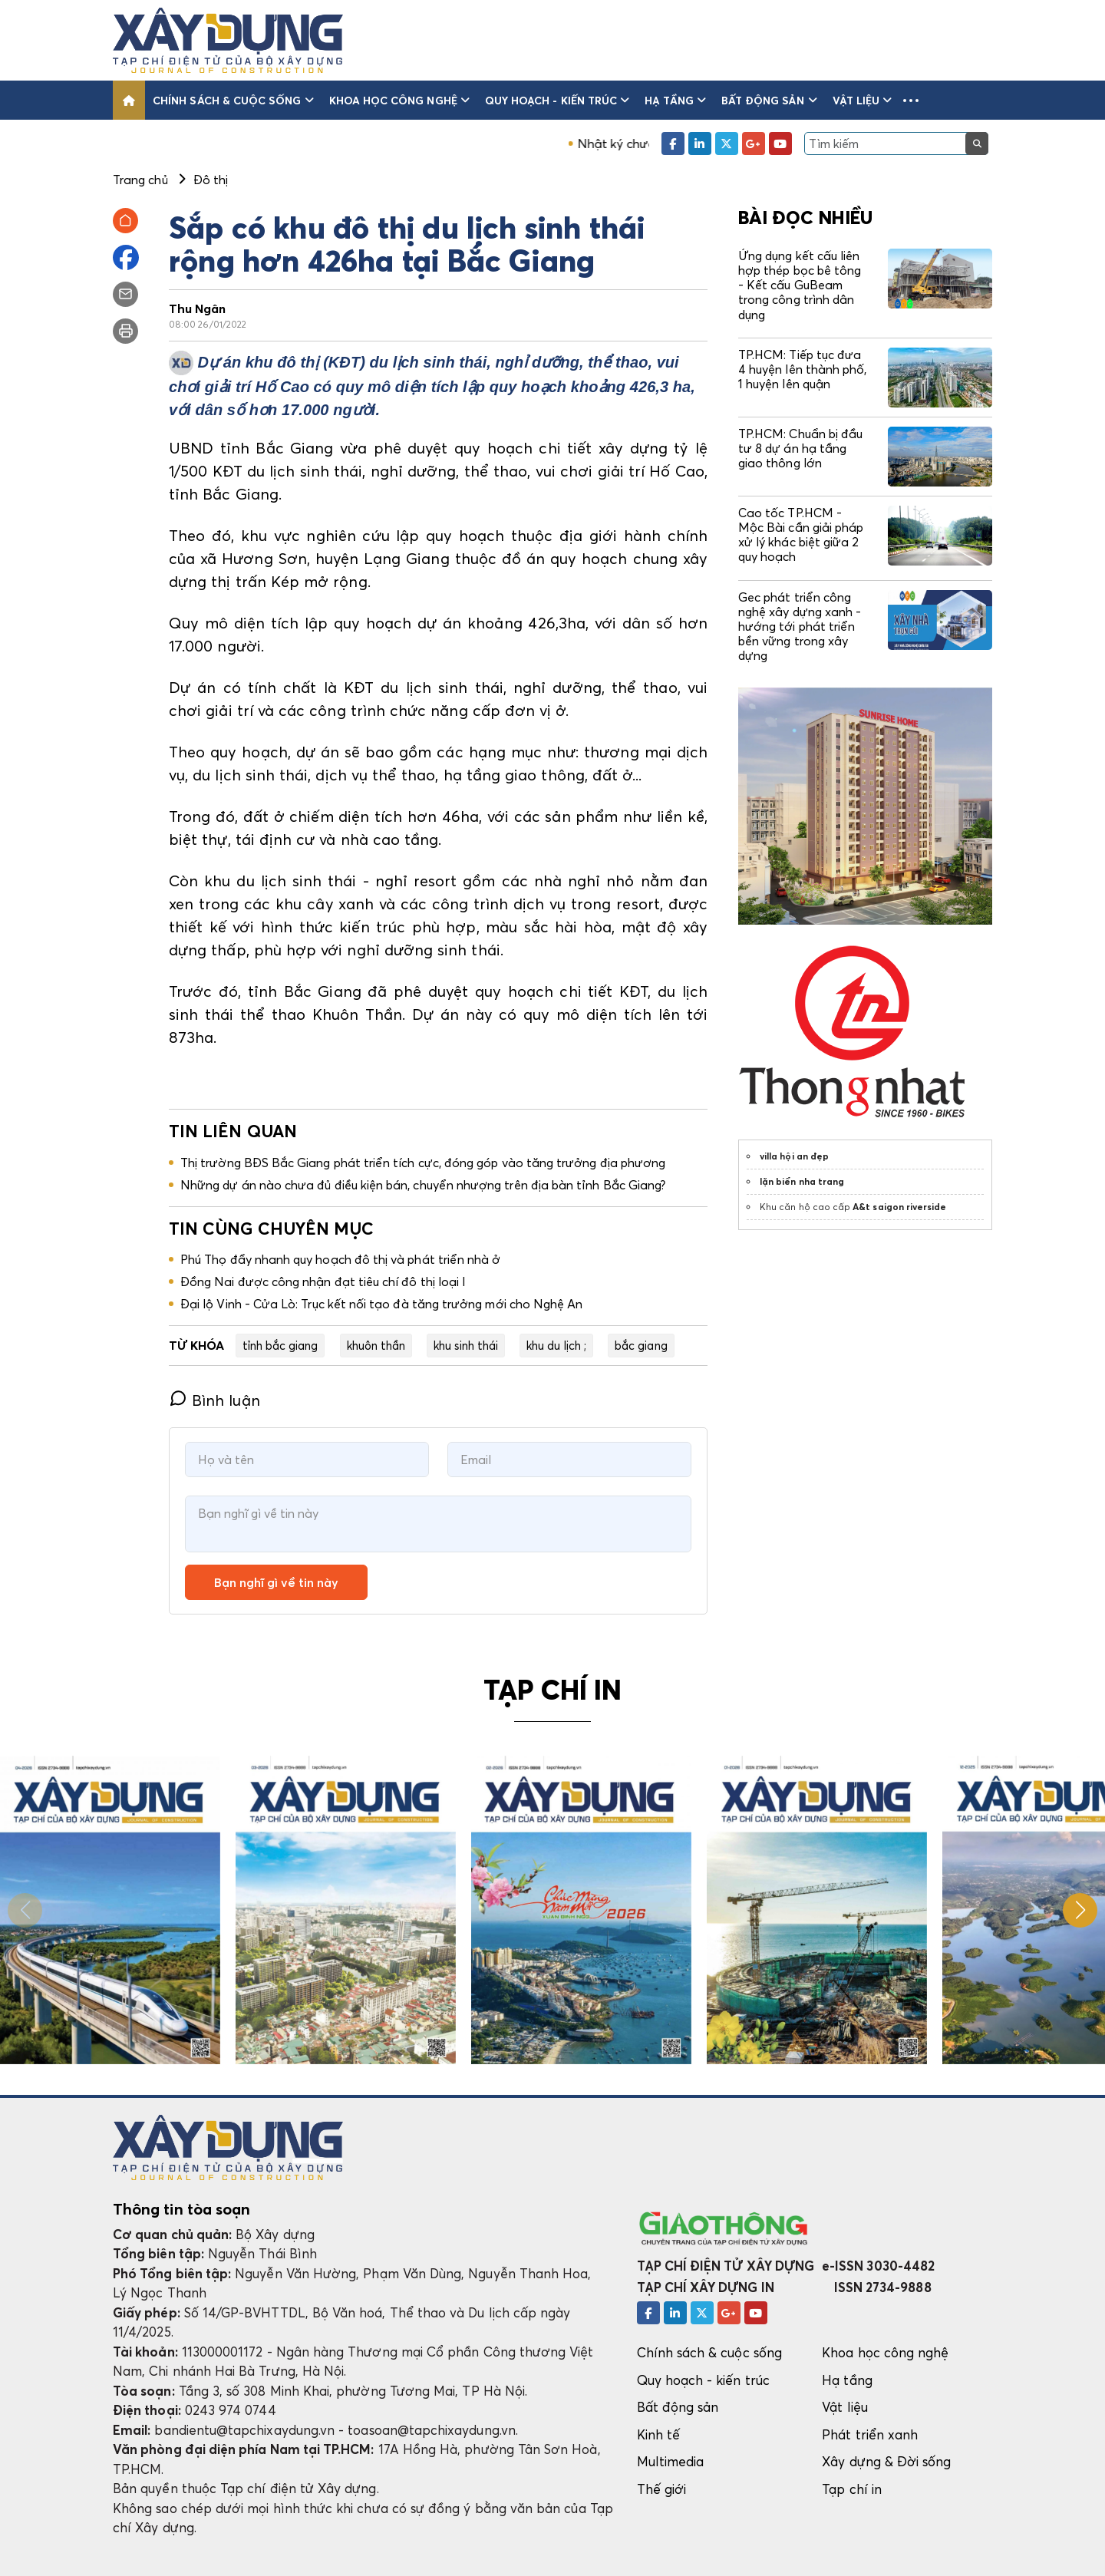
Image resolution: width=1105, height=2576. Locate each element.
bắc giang (641, 1345)
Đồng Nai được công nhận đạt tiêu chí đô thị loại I (323, 1281)
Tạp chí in (852, 2489)
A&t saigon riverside (899, 1206)
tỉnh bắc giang (280, 1345)
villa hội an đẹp (794, 1156)
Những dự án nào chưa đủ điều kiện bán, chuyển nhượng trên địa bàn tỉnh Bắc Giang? (422, 1184)
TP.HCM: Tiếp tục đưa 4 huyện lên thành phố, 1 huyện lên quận (802, 369)
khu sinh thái (466, 1345)
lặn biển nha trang (802, 1181)
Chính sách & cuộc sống (233, 100)
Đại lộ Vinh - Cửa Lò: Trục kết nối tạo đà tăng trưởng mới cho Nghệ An (381, 1303)
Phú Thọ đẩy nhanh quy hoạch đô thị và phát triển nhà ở (340, 1259)
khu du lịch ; (556, 1345)
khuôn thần (376, 1345)
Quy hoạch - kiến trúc (557, 100)
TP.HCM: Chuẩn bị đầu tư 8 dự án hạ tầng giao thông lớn (800, 448)
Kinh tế (658, 2434)
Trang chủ (140, 179)
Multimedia (670, 2461)
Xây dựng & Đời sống (886, 2461)
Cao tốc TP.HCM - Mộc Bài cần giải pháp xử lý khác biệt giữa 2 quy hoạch (800, 535)
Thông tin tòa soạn (181, 2209)
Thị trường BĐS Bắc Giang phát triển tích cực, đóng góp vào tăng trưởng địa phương (422, 1162)
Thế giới (662, 2489)
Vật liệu (862, 100)
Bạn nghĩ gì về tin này (276, 1582)
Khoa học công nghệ (399, 100)
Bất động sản (769, 100)
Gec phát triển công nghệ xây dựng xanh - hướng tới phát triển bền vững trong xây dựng (799, 626)
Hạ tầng (675, 100)
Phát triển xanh (870, 2434)
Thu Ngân (197, 308)
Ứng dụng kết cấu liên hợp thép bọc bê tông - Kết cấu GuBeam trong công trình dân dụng (799, 285)
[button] (911, 100)
